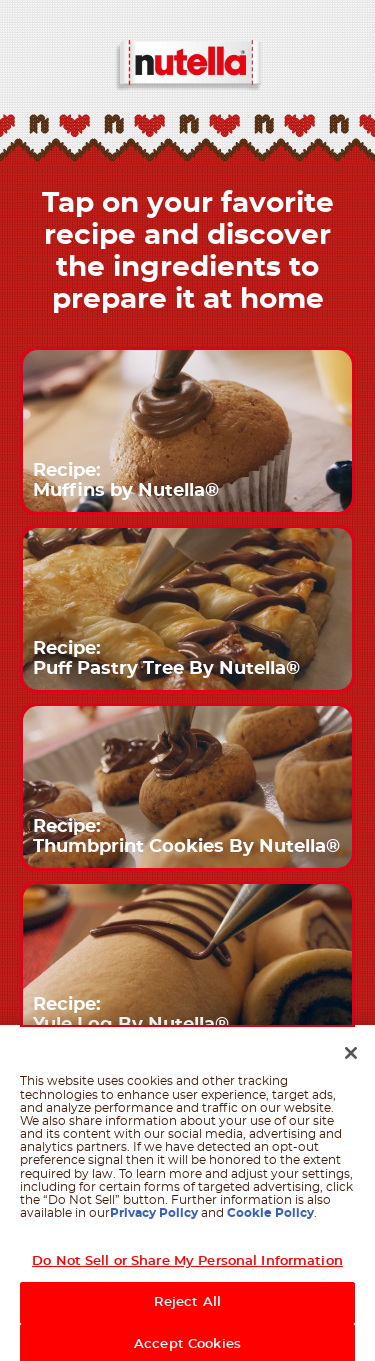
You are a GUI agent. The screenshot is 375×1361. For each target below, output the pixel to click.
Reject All (187, 1308)
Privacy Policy (154, 1219)
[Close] (351, 1060)
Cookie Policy (270, 1219)
